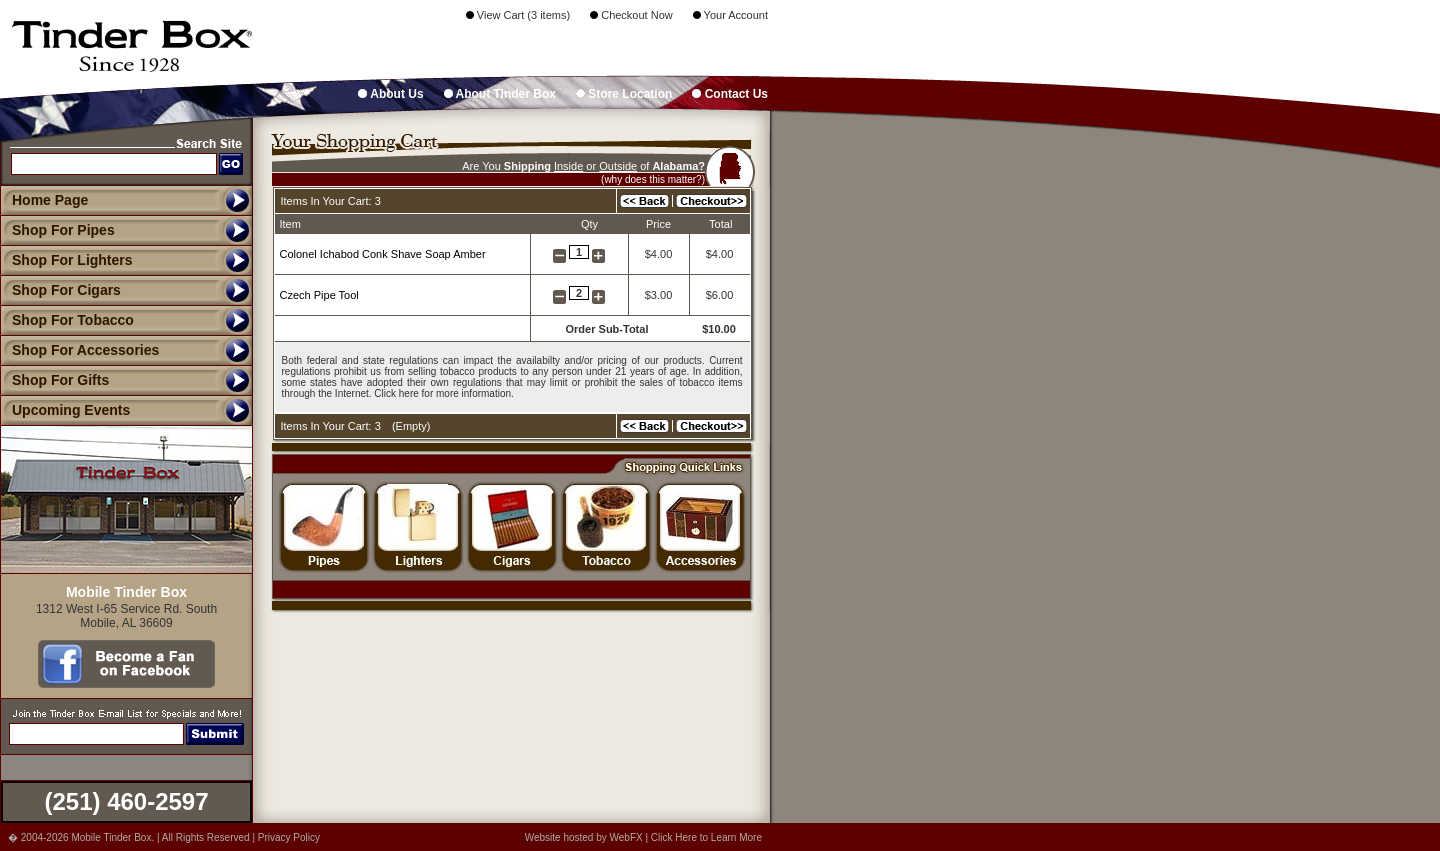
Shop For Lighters (66, 260)
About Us (390, 94)
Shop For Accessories (79, 350)
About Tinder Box (500, 94)
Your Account (730, 15)
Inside (568, 166)
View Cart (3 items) (518, 15)
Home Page (50, 200)
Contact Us (730, 94)
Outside (618, 166)
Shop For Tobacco (67, 320)
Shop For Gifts (54, 380)
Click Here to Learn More (706, 837)
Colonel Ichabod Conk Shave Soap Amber (383, 254)
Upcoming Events (65, 410)
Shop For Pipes (57, 230)
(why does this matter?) (653, 179)
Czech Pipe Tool (319, 295)
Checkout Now (631, 15)
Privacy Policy (289, 837)
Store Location (624, 94)
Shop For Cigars (60, 290)
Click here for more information (442, 393)
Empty (411, 426)
